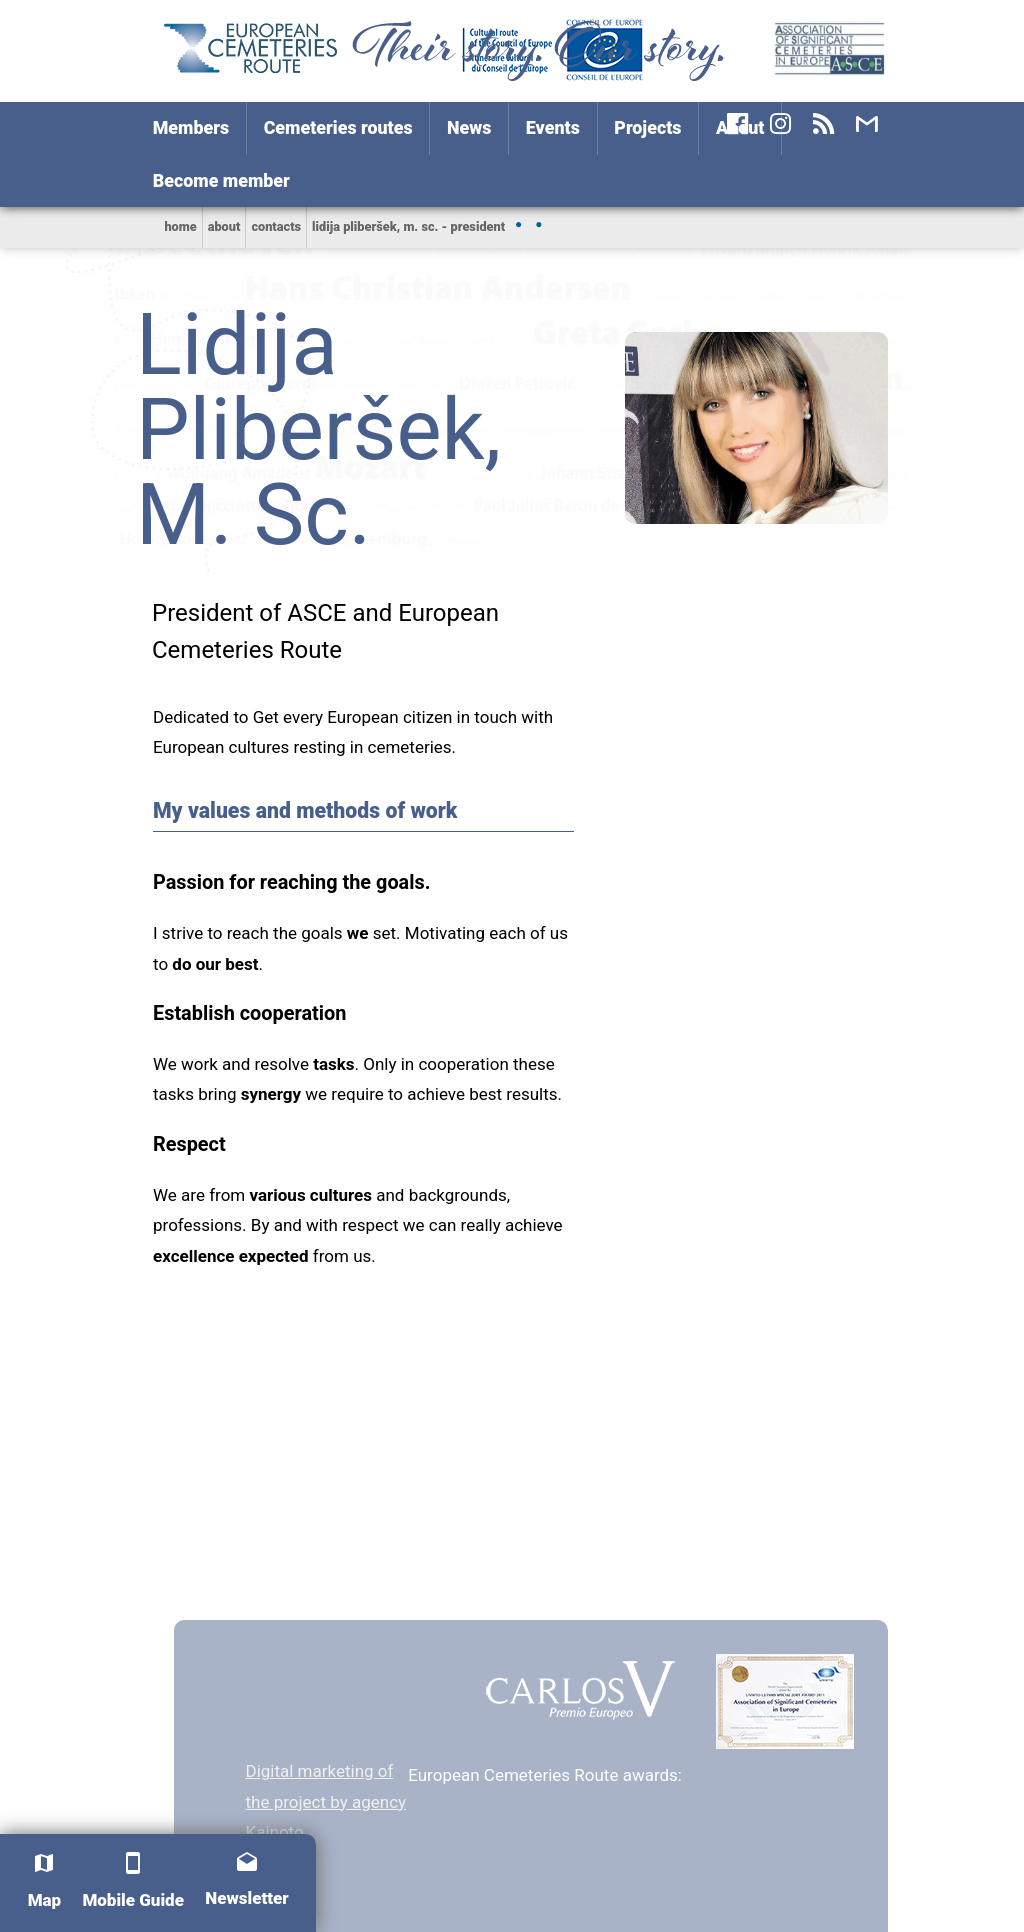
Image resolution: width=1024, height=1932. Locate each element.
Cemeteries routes (338, 127)
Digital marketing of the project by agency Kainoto (325, 1801)
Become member (221, 180)
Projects (647, 127)
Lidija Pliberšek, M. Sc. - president (408, 226)
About (224, 226)
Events (553, 127)
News (469, 127)
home (180, 226)
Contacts (276, 226)
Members (191, 127)
